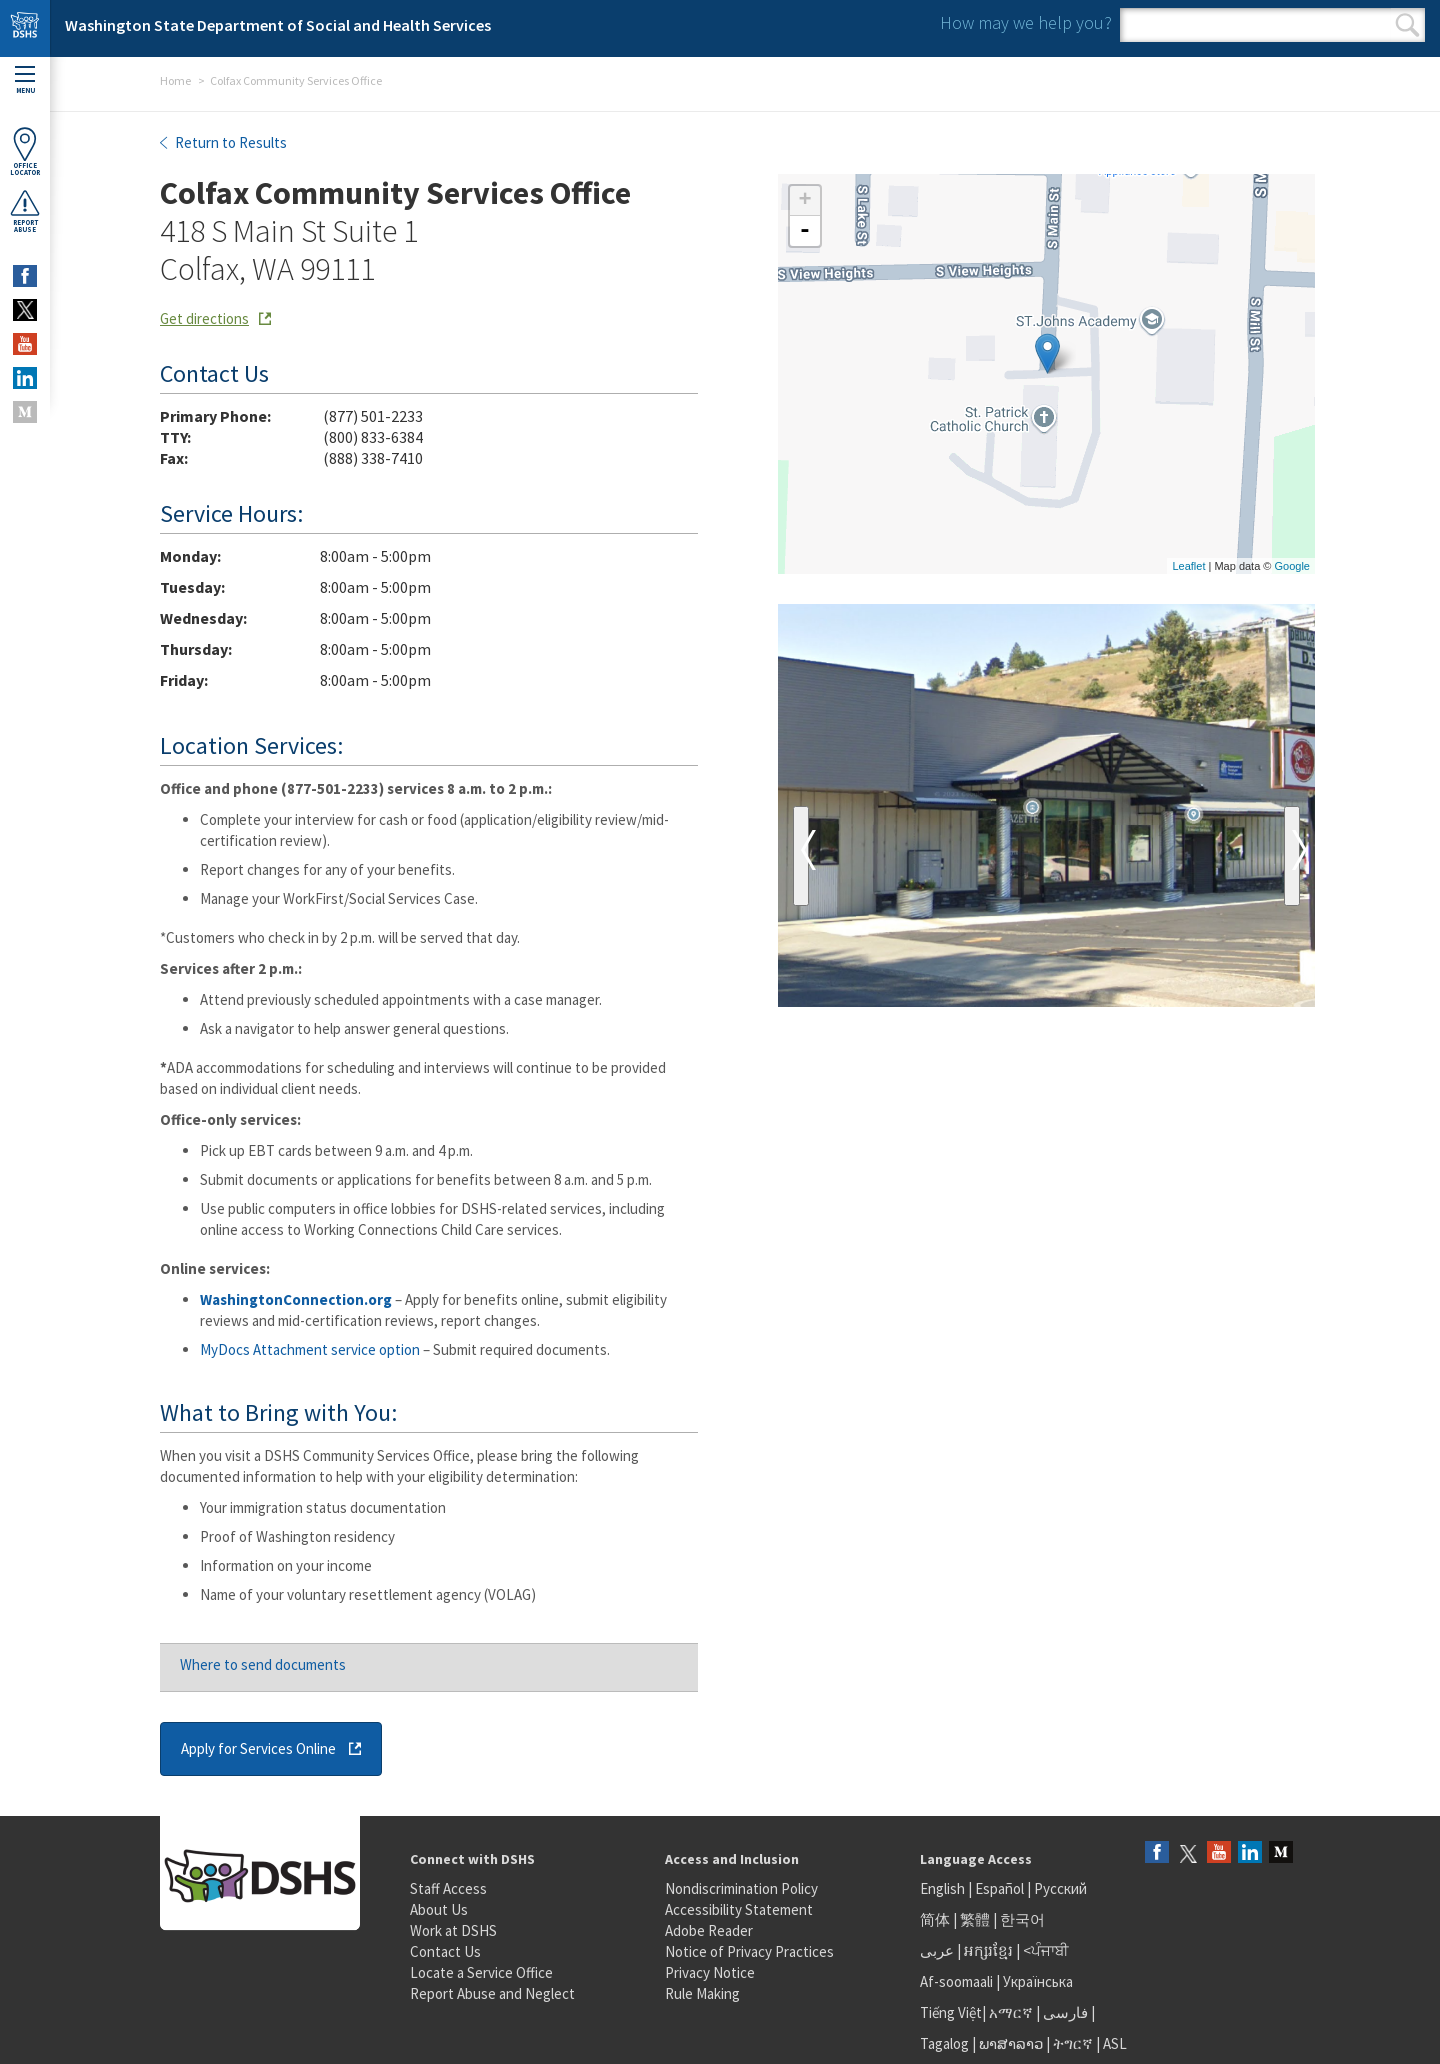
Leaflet (1188, 566)
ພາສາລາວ (1011, 2043)
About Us (439, 1909)
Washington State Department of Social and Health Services (278, 25)
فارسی (1064, 2012)
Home (175, 80)
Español (999, 1888)
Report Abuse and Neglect (492, 1993)
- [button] (805, 231)
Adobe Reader (709, 1930)
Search (1407, 25)
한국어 (1022, 1919)
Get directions (204, 318)
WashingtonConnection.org (296, 1299)
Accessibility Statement (739, 1909)
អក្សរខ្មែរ (988, 1950)
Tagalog (944, 2043)
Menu (25, 80)
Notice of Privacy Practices (749, 1951)
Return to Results (229, 142)
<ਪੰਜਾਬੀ (1046, 1950)
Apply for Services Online (258, 1748)
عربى (937, 1950)
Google (1292, 566)
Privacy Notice (710, 1972)
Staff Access (448, 1888)
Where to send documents (263, 1664)
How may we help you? (1026, 22)
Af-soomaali (956, 1981)
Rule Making (702, 1993)
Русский (1060, 1888)
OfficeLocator (25, 151)
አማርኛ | (1014, 2012)
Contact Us (445, 1951)
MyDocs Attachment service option (310, 1349)
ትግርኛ (1073, 2043)
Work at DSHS (453, 1930)
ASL (1115, 2043)
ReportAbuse (25, 211)
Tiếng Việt (951, 2012)
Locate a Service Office (481, 1972)
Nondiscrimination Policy (741, 1888)
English (944, 1888)
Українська (1038, 1981)
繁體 (976, 1919)
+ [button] (804, 201)
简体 (935, 1919)
